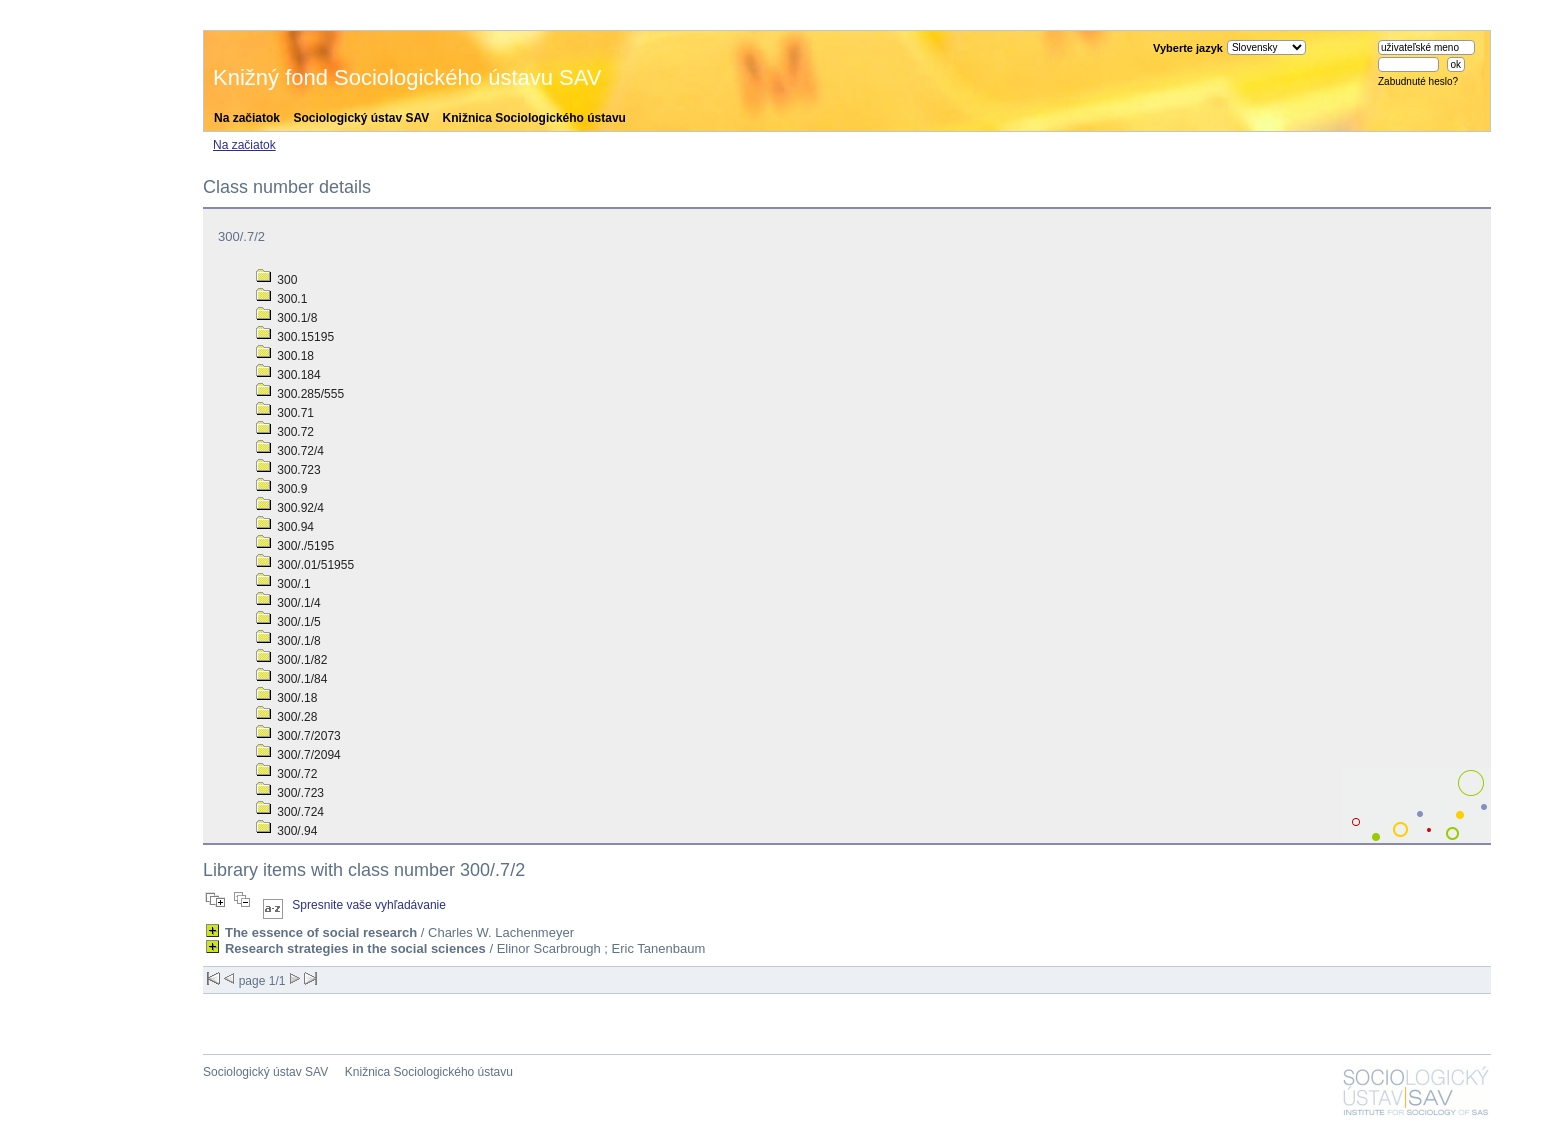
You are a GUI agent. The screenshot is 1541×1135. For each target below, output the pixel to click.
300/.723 (290, 793)
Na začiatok (247, 118)
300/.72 (286, 774)
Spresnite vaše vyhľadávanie (369, 905)
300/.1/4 (288, 603)
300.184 (288, 375)
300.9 (281, 489)
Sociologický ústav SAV (361, 118)
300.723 (288, 470)
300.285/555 (300, 394)
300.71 (285, 413)
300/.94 (286, 831)
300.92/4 (290, 508)
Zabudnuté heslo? (1418, 81)
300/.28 (286, 717)
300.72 (285, 432)
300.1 (281, 299)
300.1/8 (286, 318)
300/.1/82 (291, 660)
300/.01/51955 (305, 565)
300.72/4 (290, 451)
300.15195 (295, 337)
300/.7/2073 (298, 736)
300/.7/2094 (298, 755)
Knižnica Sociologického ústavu (534, 118)
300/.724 (290, 812)
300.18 (285, 356)
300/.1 (283, 584)
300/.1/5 (288, 622)
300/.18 (286, 698)
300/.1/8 (288, 641)
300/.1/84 (291, 679)
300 (276, 280)
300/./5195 (295, 546)
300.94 (285, 527)
